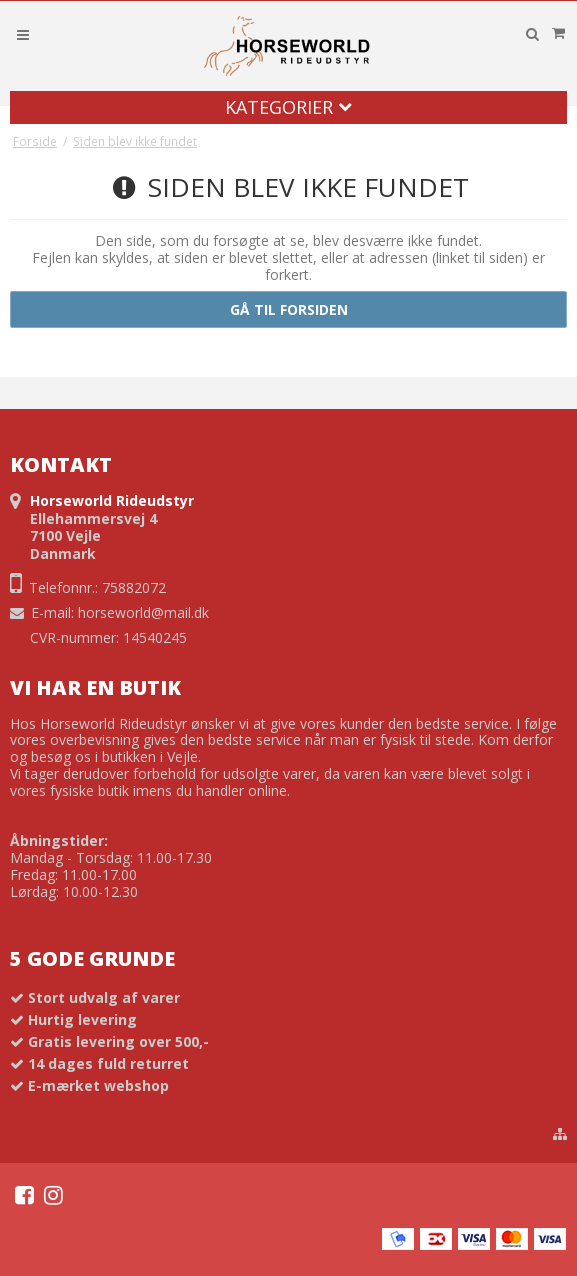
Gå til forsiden (289, 309)
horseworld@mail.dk (143, 612)
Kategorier (288, 107)
